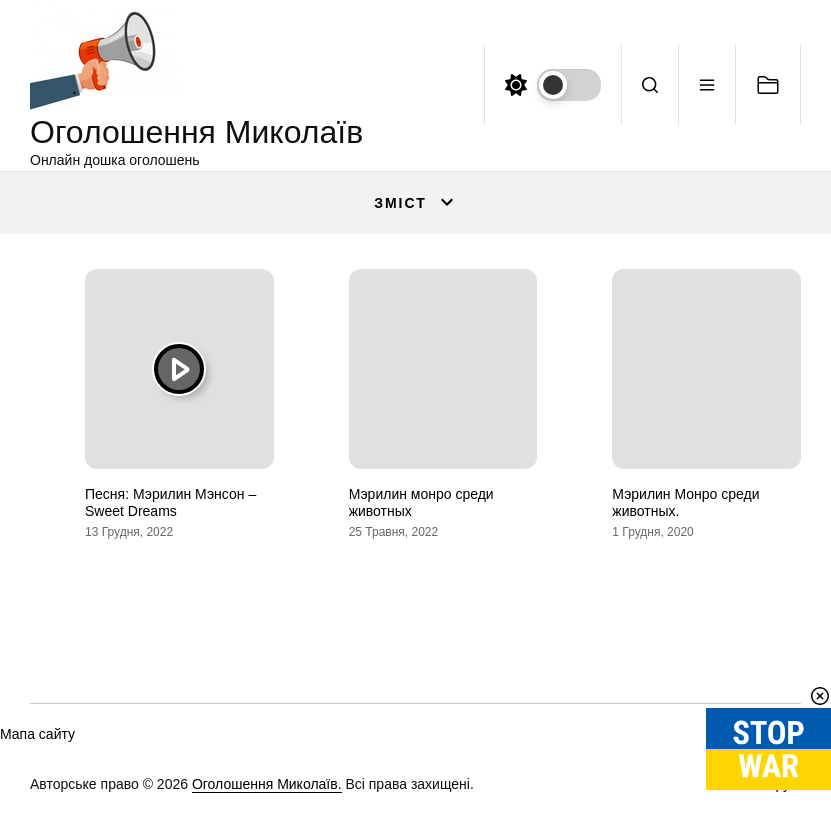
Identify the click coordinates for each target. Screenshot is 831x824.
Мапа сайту (37, 734)
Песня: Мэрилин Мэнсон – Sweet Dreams (170, 502)
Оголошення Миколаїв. (267, 784)
